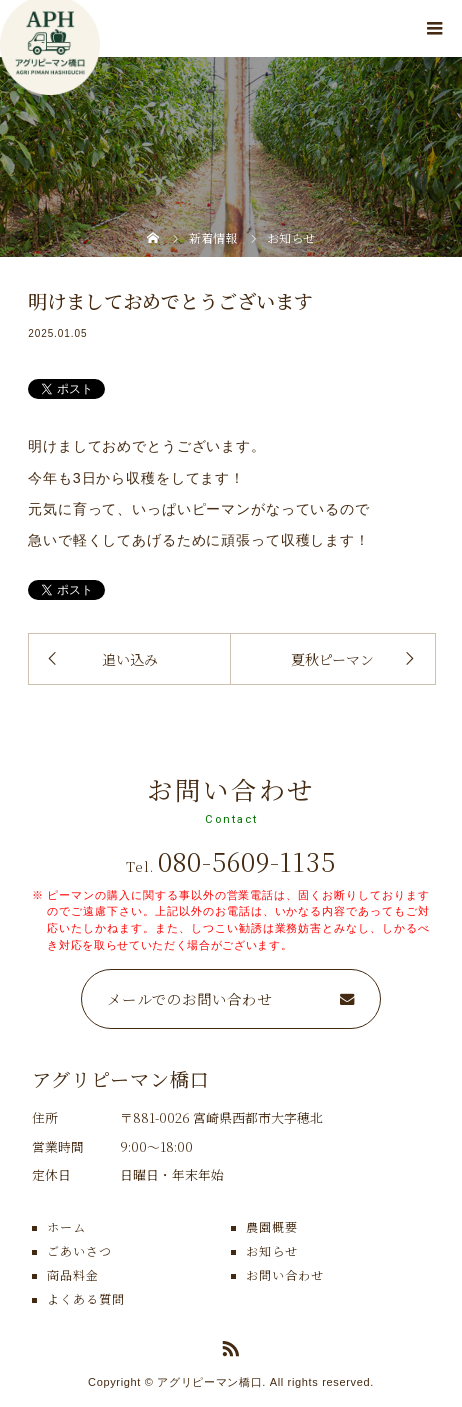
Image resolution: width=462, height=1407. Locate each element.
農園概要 (272, 1226)
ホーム (66, 1226)
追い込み (130, 659)
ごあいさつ (79, 1250)
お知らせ (272, 1250)
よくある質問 (86, 1298)
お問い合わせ (285, 1274)
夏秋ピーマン (332, 659)
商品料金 (73, 1274)
